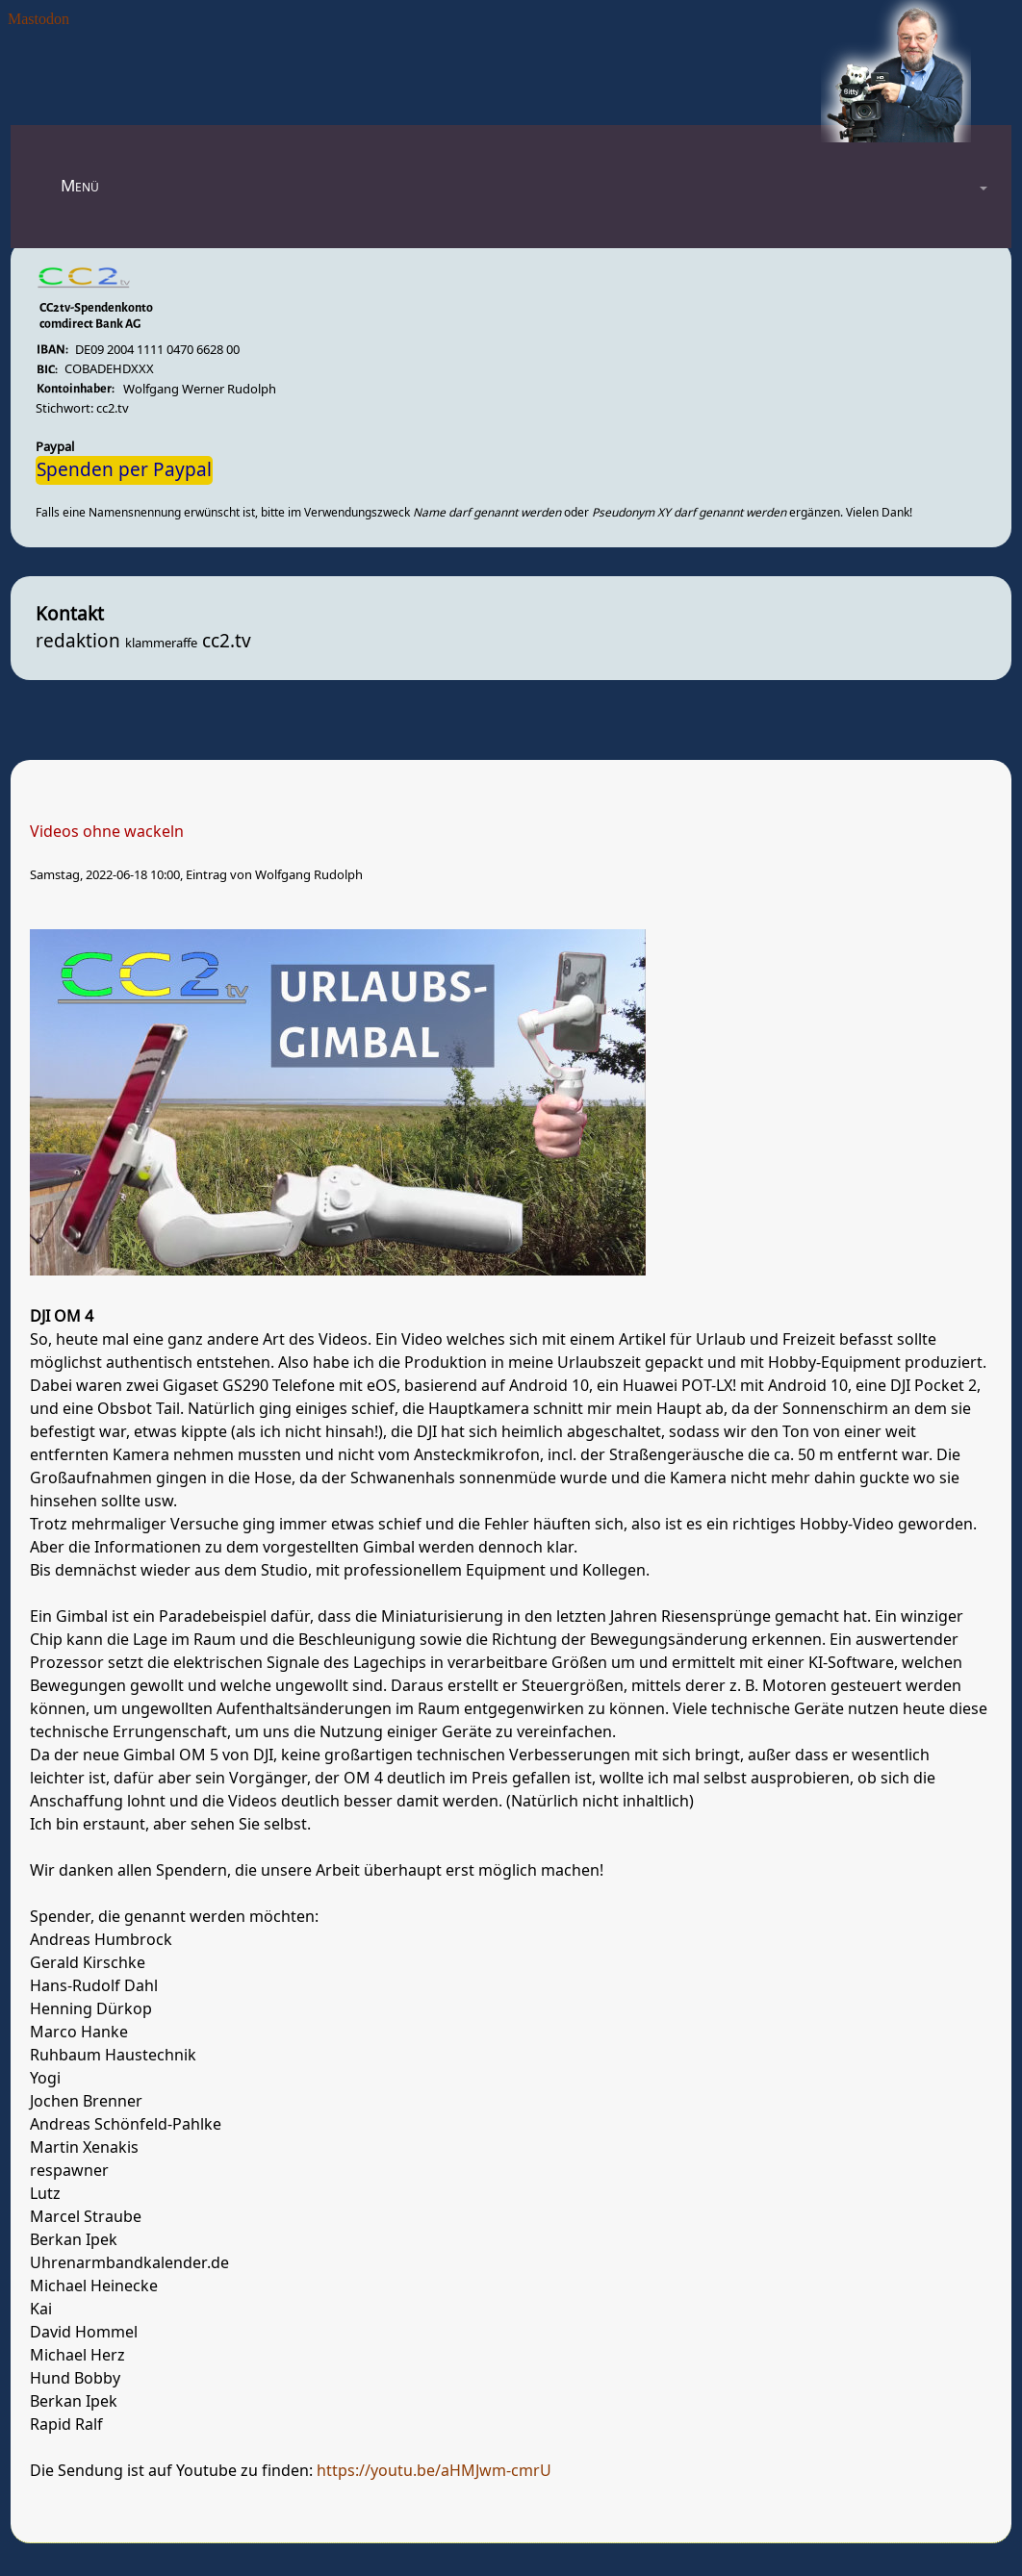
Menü (80, 186)
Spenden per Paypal (124, 470)
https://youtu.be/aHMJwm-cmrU (434, 2471)
